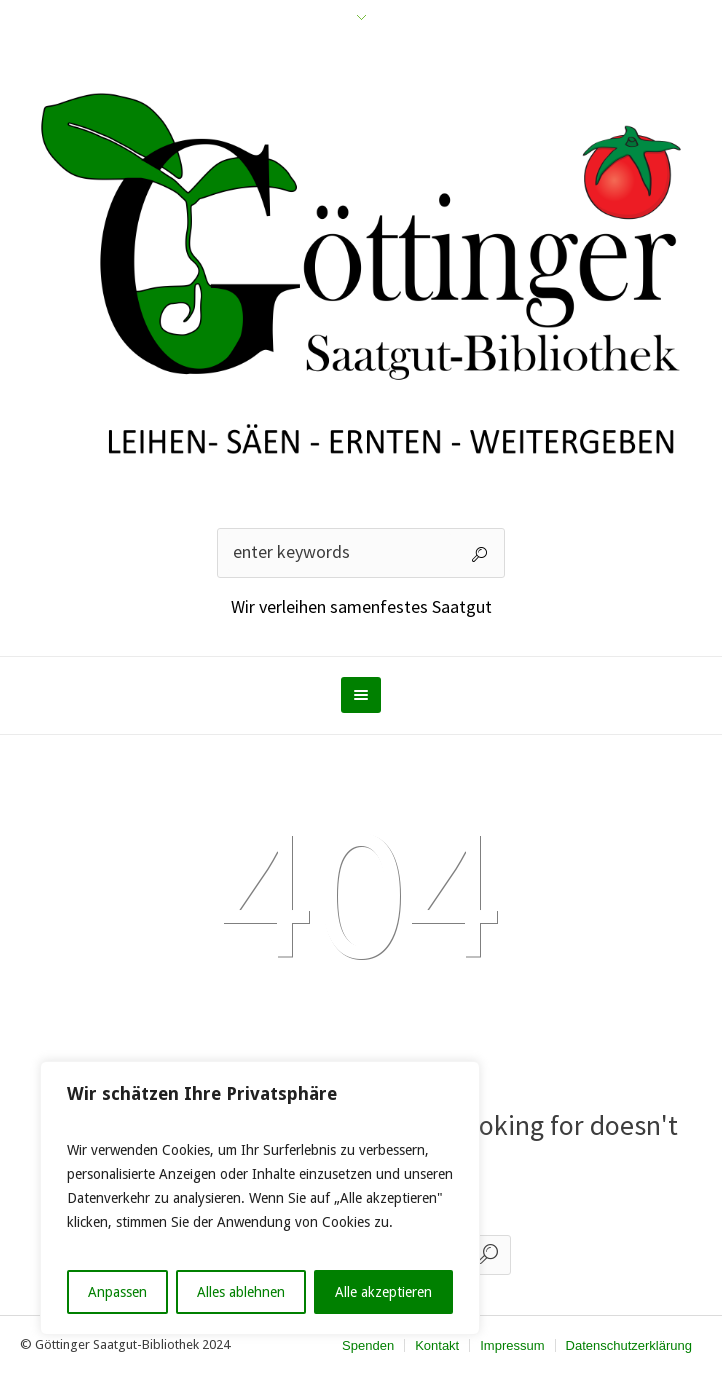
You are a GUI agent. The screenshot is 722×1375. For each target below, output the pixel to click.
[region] (260, 1198)
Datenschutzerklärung (629, 1345)
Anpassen (117, 1292)
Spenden (368, 1345)
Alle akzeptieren (383, 1292)
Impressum (512, 1345)
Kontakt (437, 1345)
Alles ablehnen (241, 1292)
